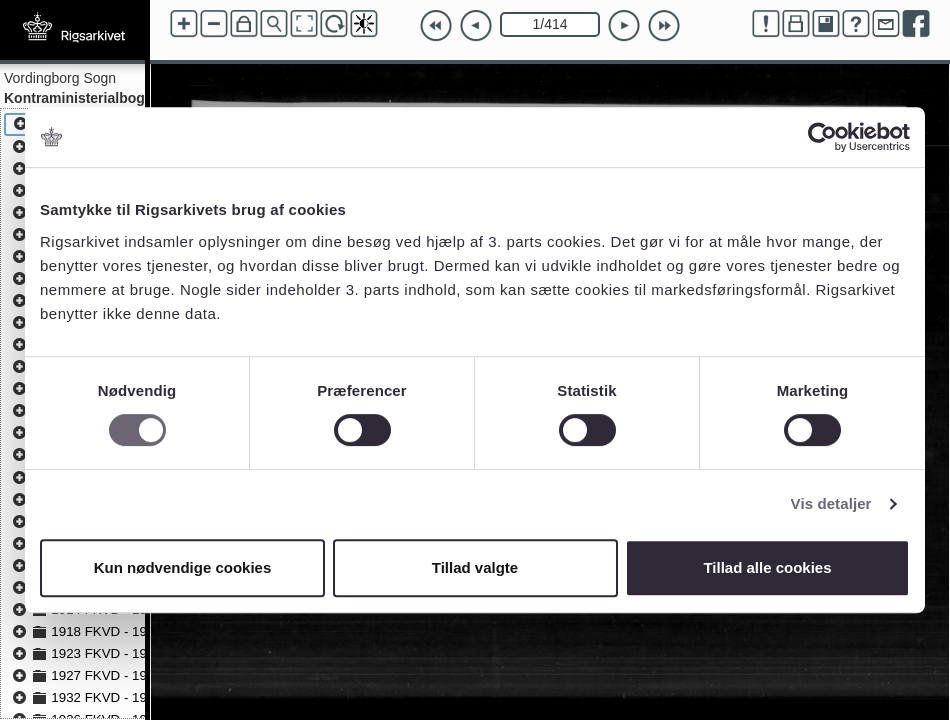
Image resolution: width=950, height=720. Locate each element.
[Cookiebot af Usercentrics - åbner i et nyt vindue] (822, 137)
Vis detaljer (831, 503)
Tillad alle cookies (767, 567)
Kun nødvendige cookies (183, 567)
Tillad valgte (475, 567)
